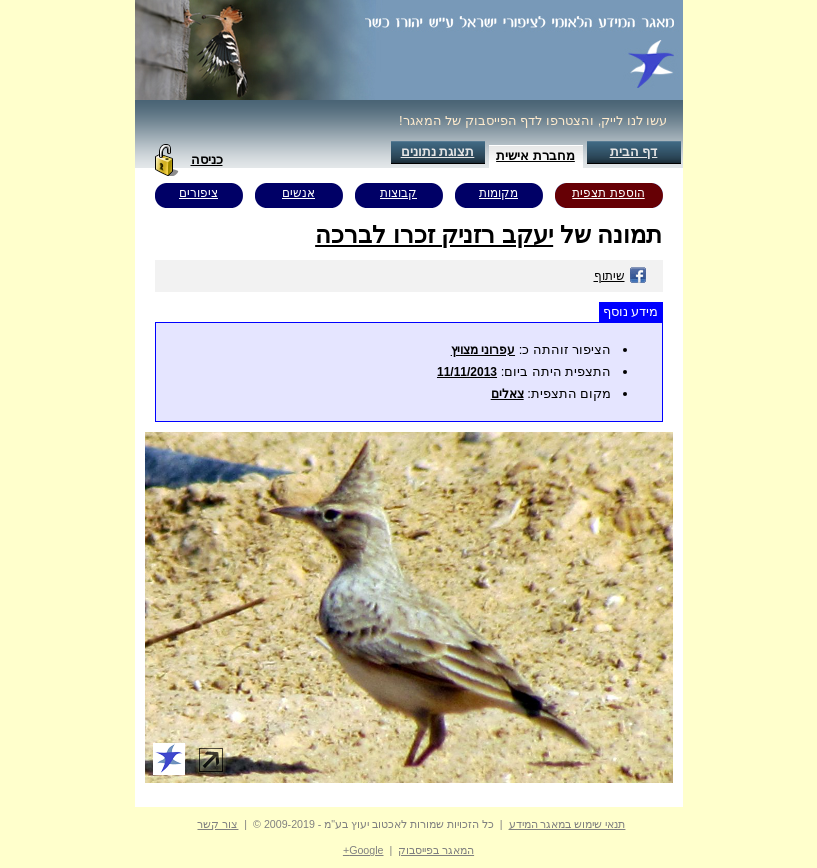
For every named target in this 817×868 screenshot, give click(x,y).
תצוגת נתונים (438, 151)
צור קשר (217, 824)
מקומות (498, 193)
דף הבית (634, 151)
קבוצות (398, 193)
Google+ (363, 850)
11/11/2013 (467, 372)
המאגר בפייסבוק (436, 850)
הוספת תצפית (608, 193)
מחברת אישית (535, 155)
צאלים (507, 394)
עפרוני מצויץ (483, 350)
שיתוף (620, 276)
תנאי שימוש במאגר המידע (567, 824)
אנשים (298, 193)
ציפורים (198, 193)
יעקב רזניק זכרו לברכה (434, 234)
